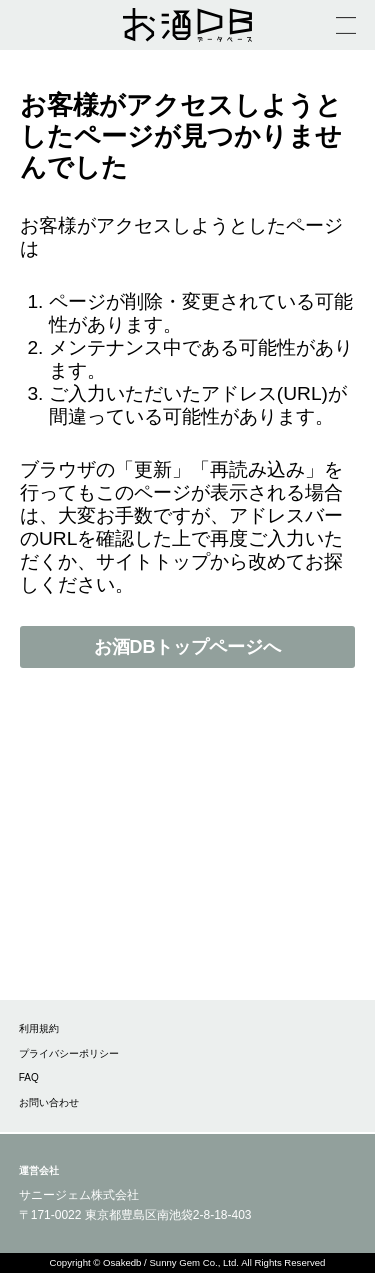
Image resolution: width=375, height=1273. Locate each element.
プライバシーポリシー (69, 1053)
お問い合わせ (49, 1102)
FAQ (29, 1077)
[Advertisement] (187, 854)
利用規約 (39, 1028)
